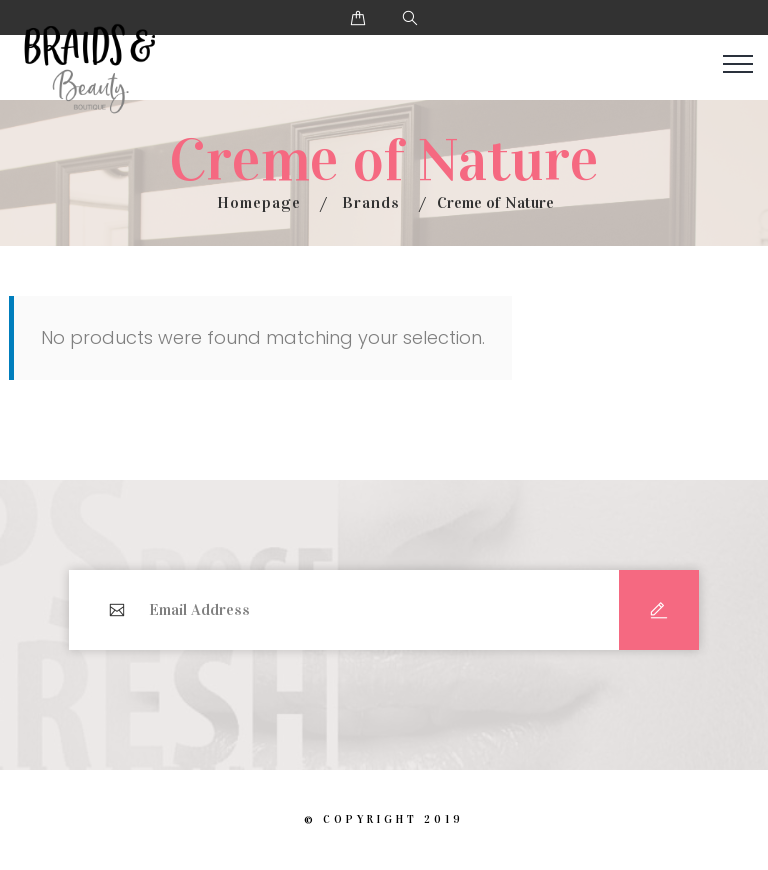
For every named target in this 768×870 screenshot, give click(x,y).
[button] (358, 17)
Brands (371, 202)
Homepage (259, 202)
